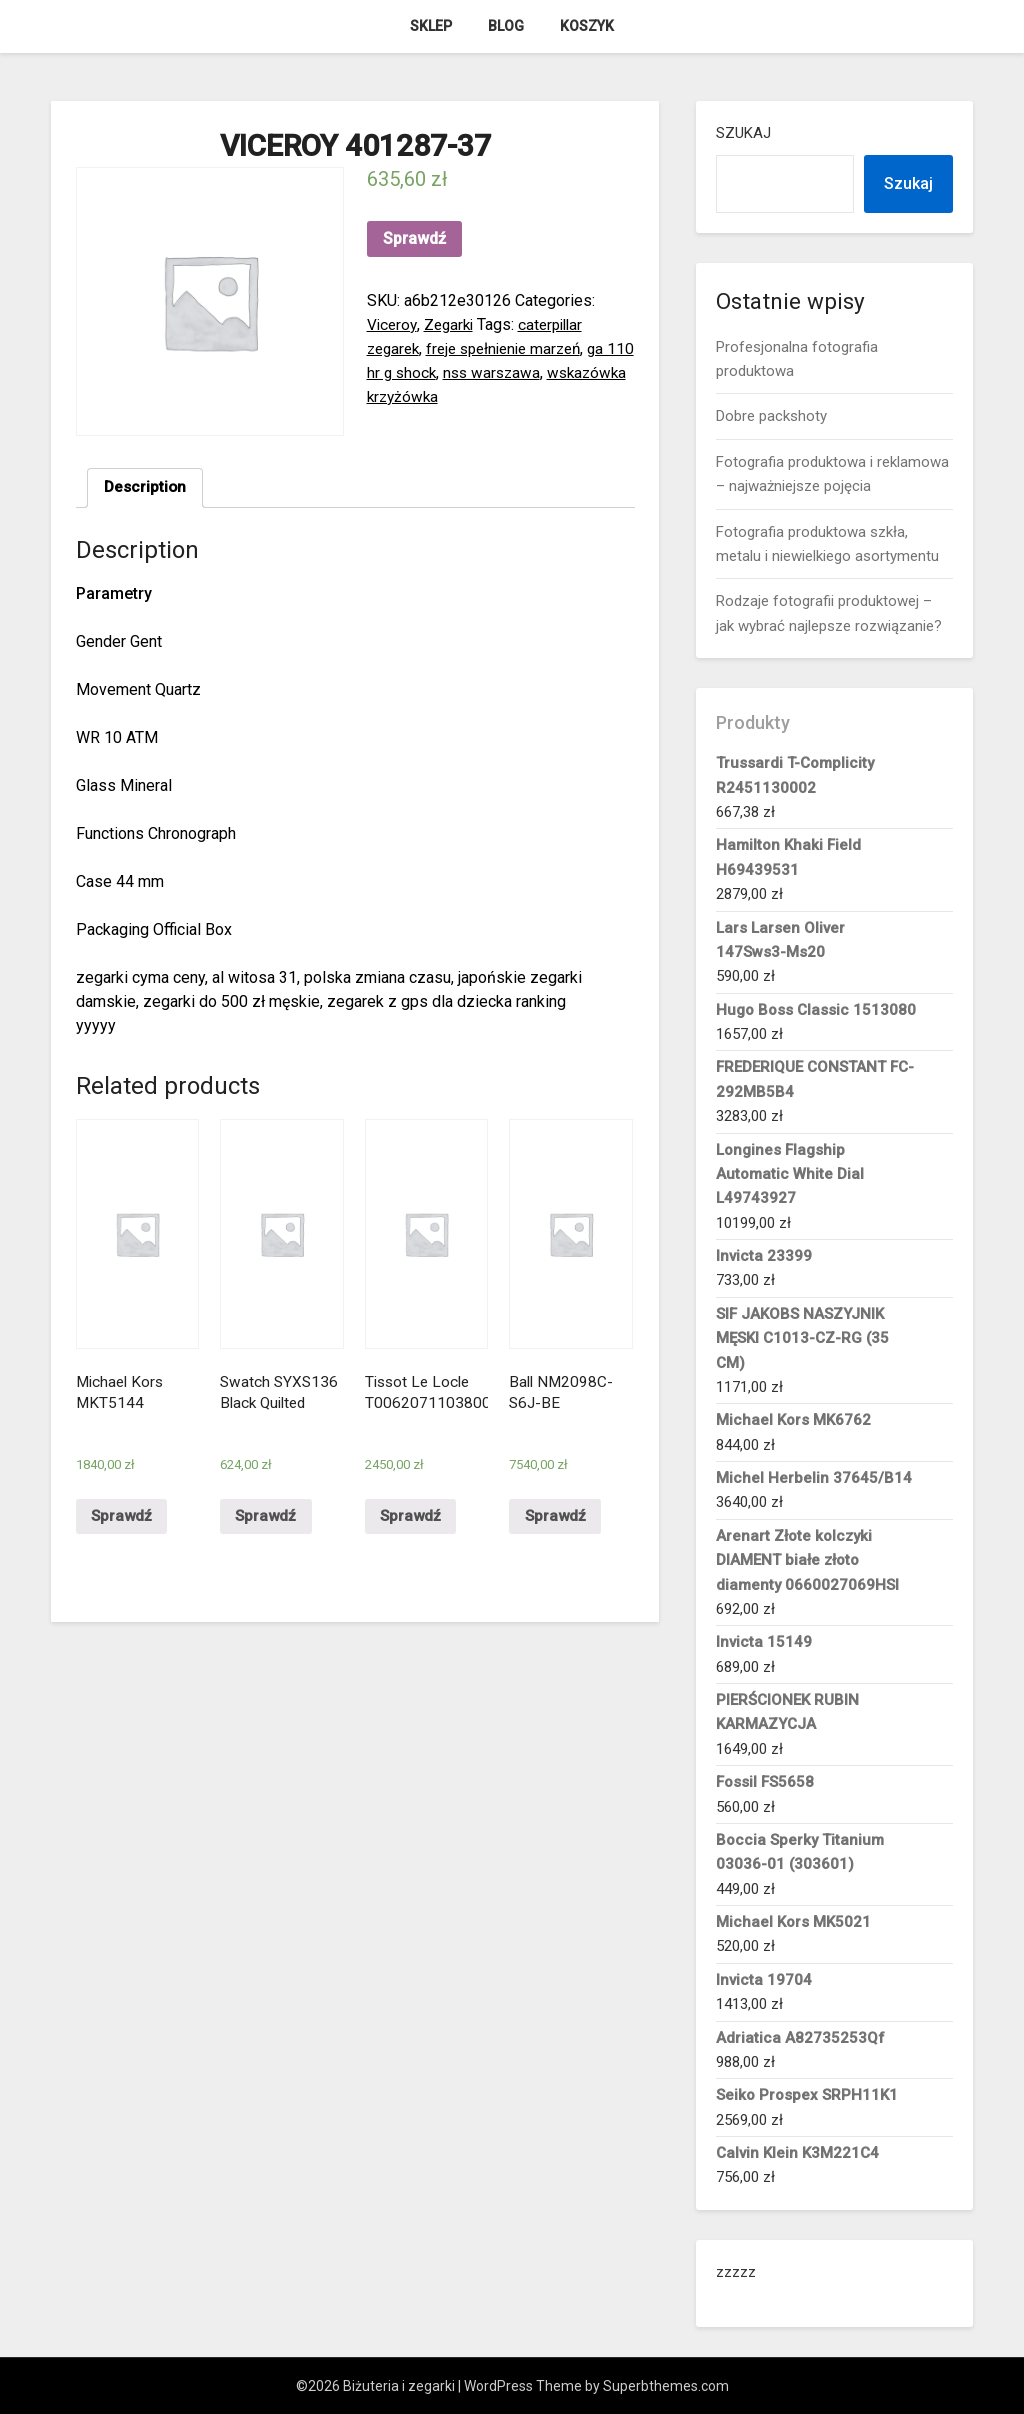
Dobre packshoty (771, 416)
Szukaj (743, 133)
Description (146, 488)
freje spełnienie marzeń (514, 348)
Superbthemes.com (666, 2386)
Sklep (431, 26)
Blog (506, 26)
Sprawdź (414, 238)
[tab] (146, 489)
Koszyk (587, 26)
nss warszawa (527, 372)
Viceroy (393, 324)
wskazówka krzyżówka (448, 396)
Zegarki (452, 324)
